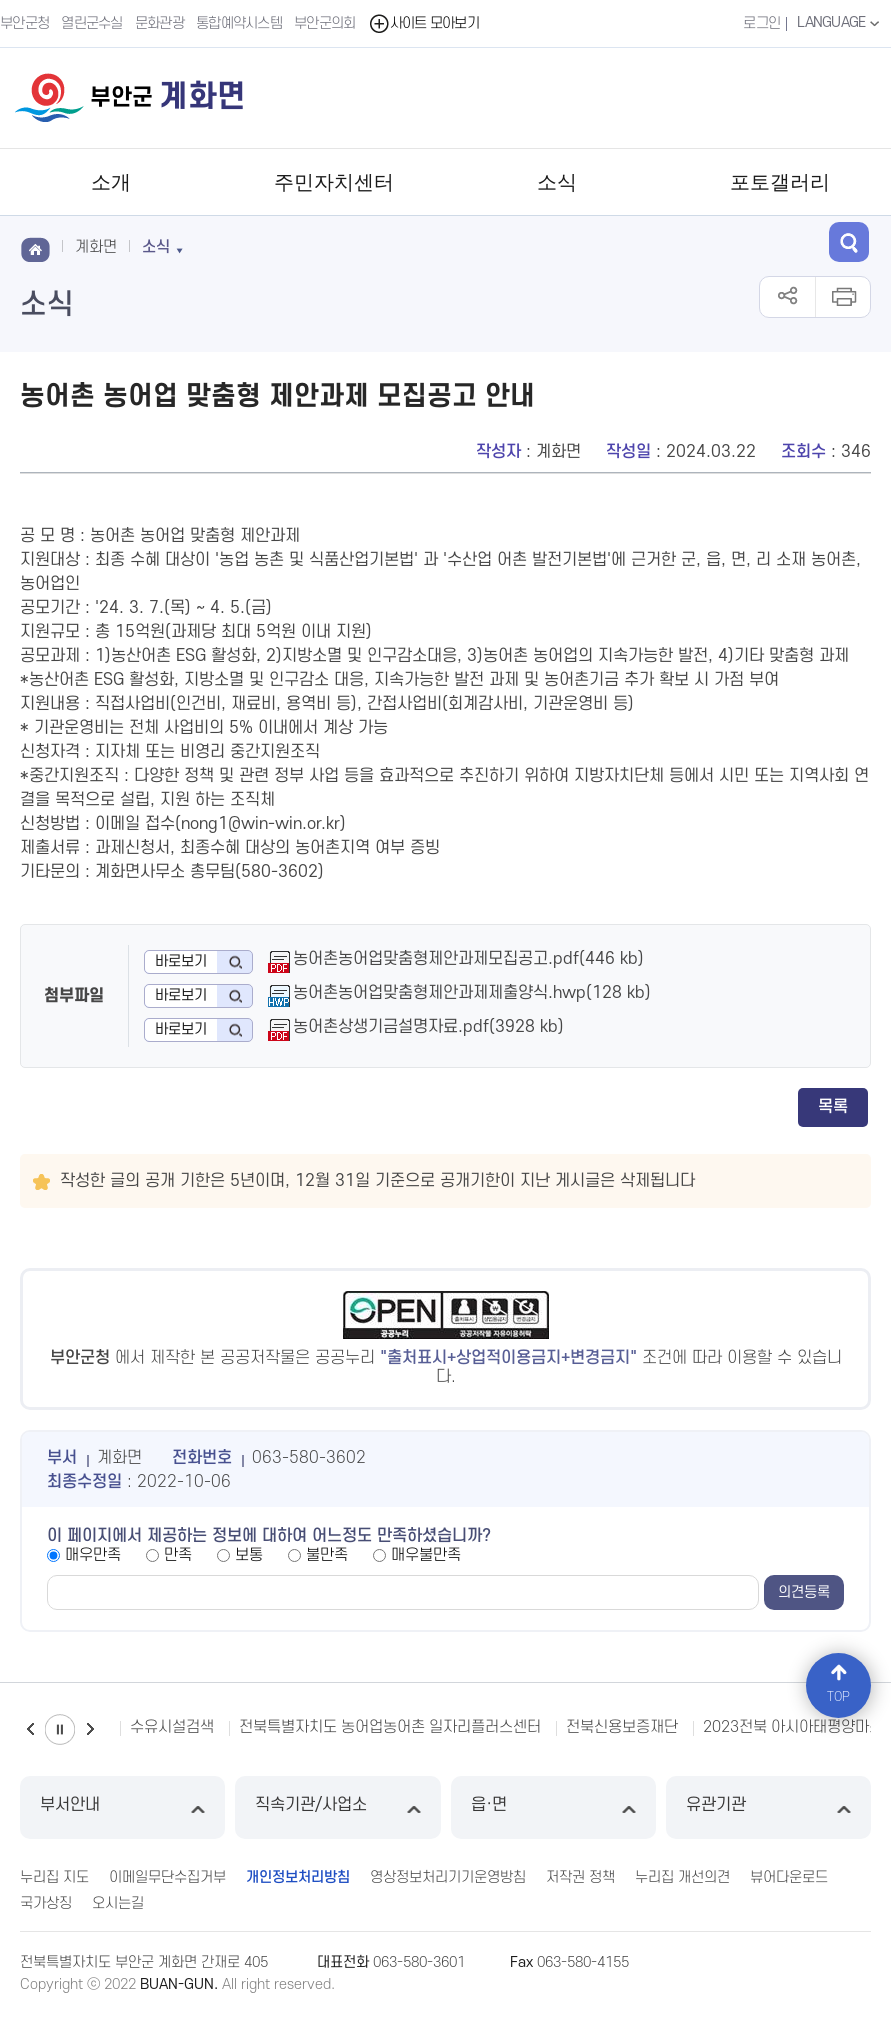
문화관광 (159, 23)
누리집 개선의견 (682, 1877)
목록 (833, 1107)
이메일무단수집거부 (167, 1877)
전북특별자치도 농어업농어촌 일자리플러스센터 (390, 1727)
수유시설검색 (172, 1727)
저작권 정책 (580, 1877)
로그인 (761, 23)
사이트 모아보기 (423, 23)
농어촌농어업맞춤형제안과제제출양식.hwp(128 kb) (472, 993)
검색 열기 (849, 242)
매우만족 (93, 1555)
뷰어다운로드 (789, 1877)
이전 (30, 1729)
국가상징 (46, 1903)
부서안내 (122, 1807)
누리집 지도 (54, 1877)
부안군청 (24, 23)
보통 (249, 1555)
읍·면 (553, 1807)
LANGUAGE (840, 23)
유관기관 (768, 1807)
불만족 (327, 1555)
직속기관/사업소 (337, 1807)
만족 (178, 1555)
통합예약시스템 (239, 23)
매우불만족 (426, 1555)
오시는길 (118, 1903)
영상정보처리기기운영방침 (448, 1877)
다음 (90, 1729)
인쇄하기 (842, 297)
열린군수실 (92, 23)
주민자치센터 (334, 182)
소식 (557, 182)
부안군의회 (325, 23)
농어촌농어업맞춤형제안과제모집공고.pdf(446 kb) (468, 959)
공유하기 (787, 297)
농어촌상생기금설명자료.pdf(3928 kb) (428, 1027)
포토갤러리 (780, 182)
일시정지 (60, 1729)
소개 (111, 182)
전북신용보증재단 (622, 1727)
